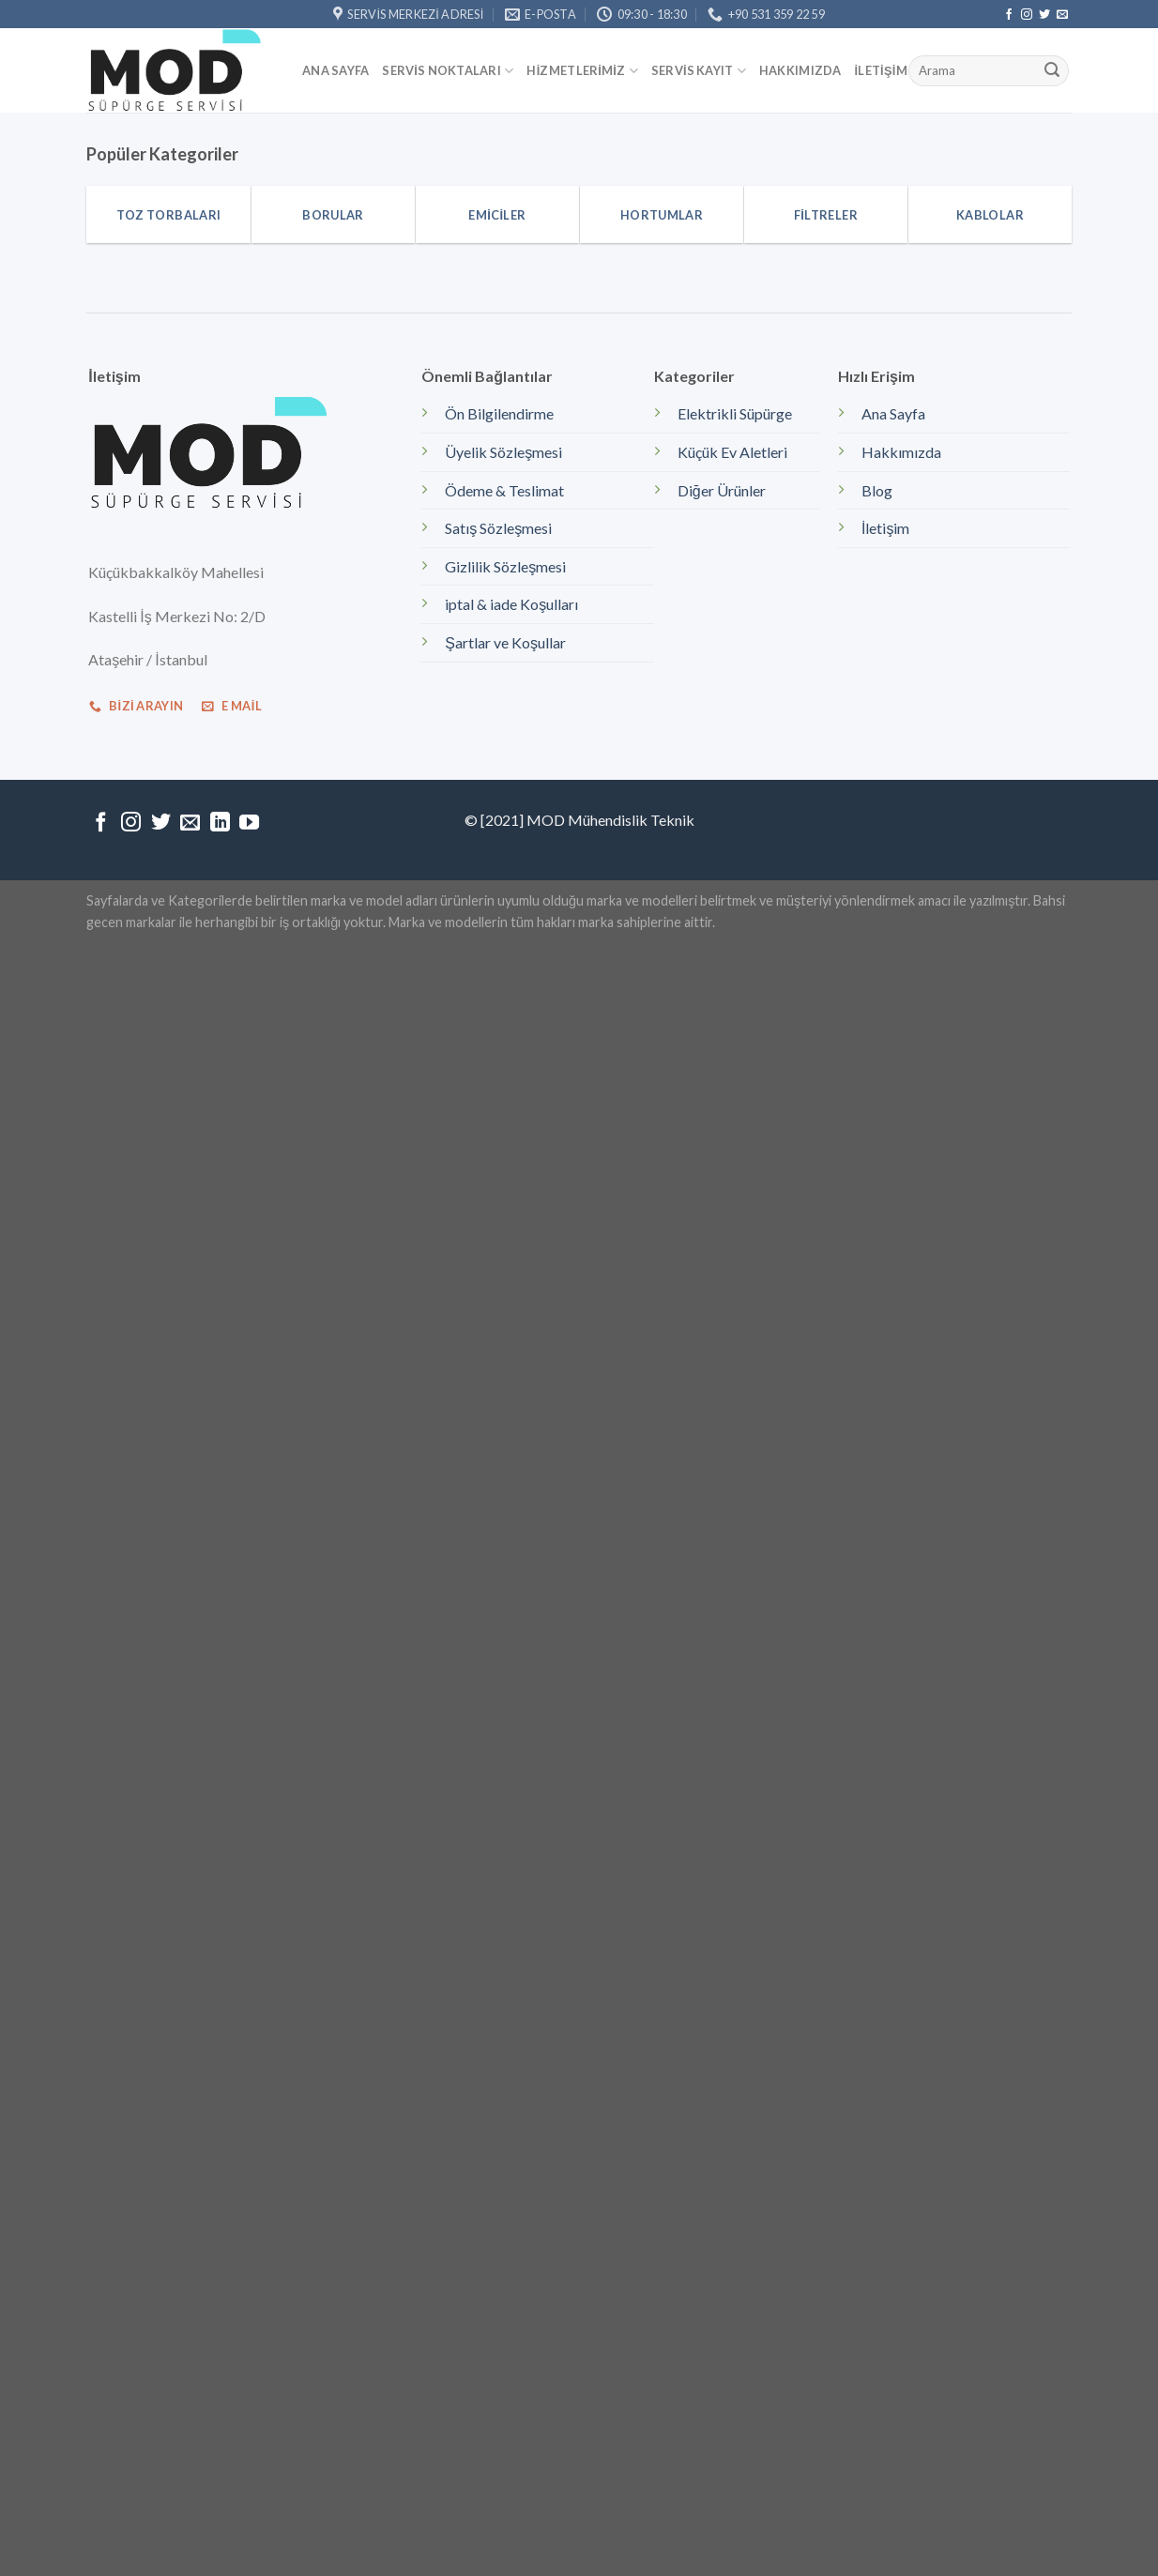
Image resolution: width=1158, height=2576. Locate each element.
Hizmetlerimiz (581, 71)
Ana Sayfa (335, 70)
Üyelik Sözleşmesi (503, 452)
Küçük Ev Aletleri (732, 452)
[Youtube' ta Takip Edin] (249, 823)
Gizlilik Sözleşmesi (505, 566)
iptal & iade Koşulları (511, 604)
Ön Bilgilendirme (499, 413)
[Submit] (1052, 71)
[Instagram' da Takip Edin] (1026, 15)
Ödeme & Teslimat (504, 490)
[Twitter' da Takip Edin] (1044, 15)
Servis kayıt (698, 71)
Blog (876, 490)
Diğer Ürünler (722, 490)
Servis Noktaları (447, 71)
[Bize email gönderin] (1062, 15)
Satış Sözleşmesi (498, 528)
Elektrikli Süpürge (735, 413)
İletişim (881, 70)
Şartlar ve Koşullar (505, 642)
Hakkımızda (800, 70)
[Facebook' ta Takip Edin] (1008, 15)
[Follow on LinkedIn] (220, 823)
